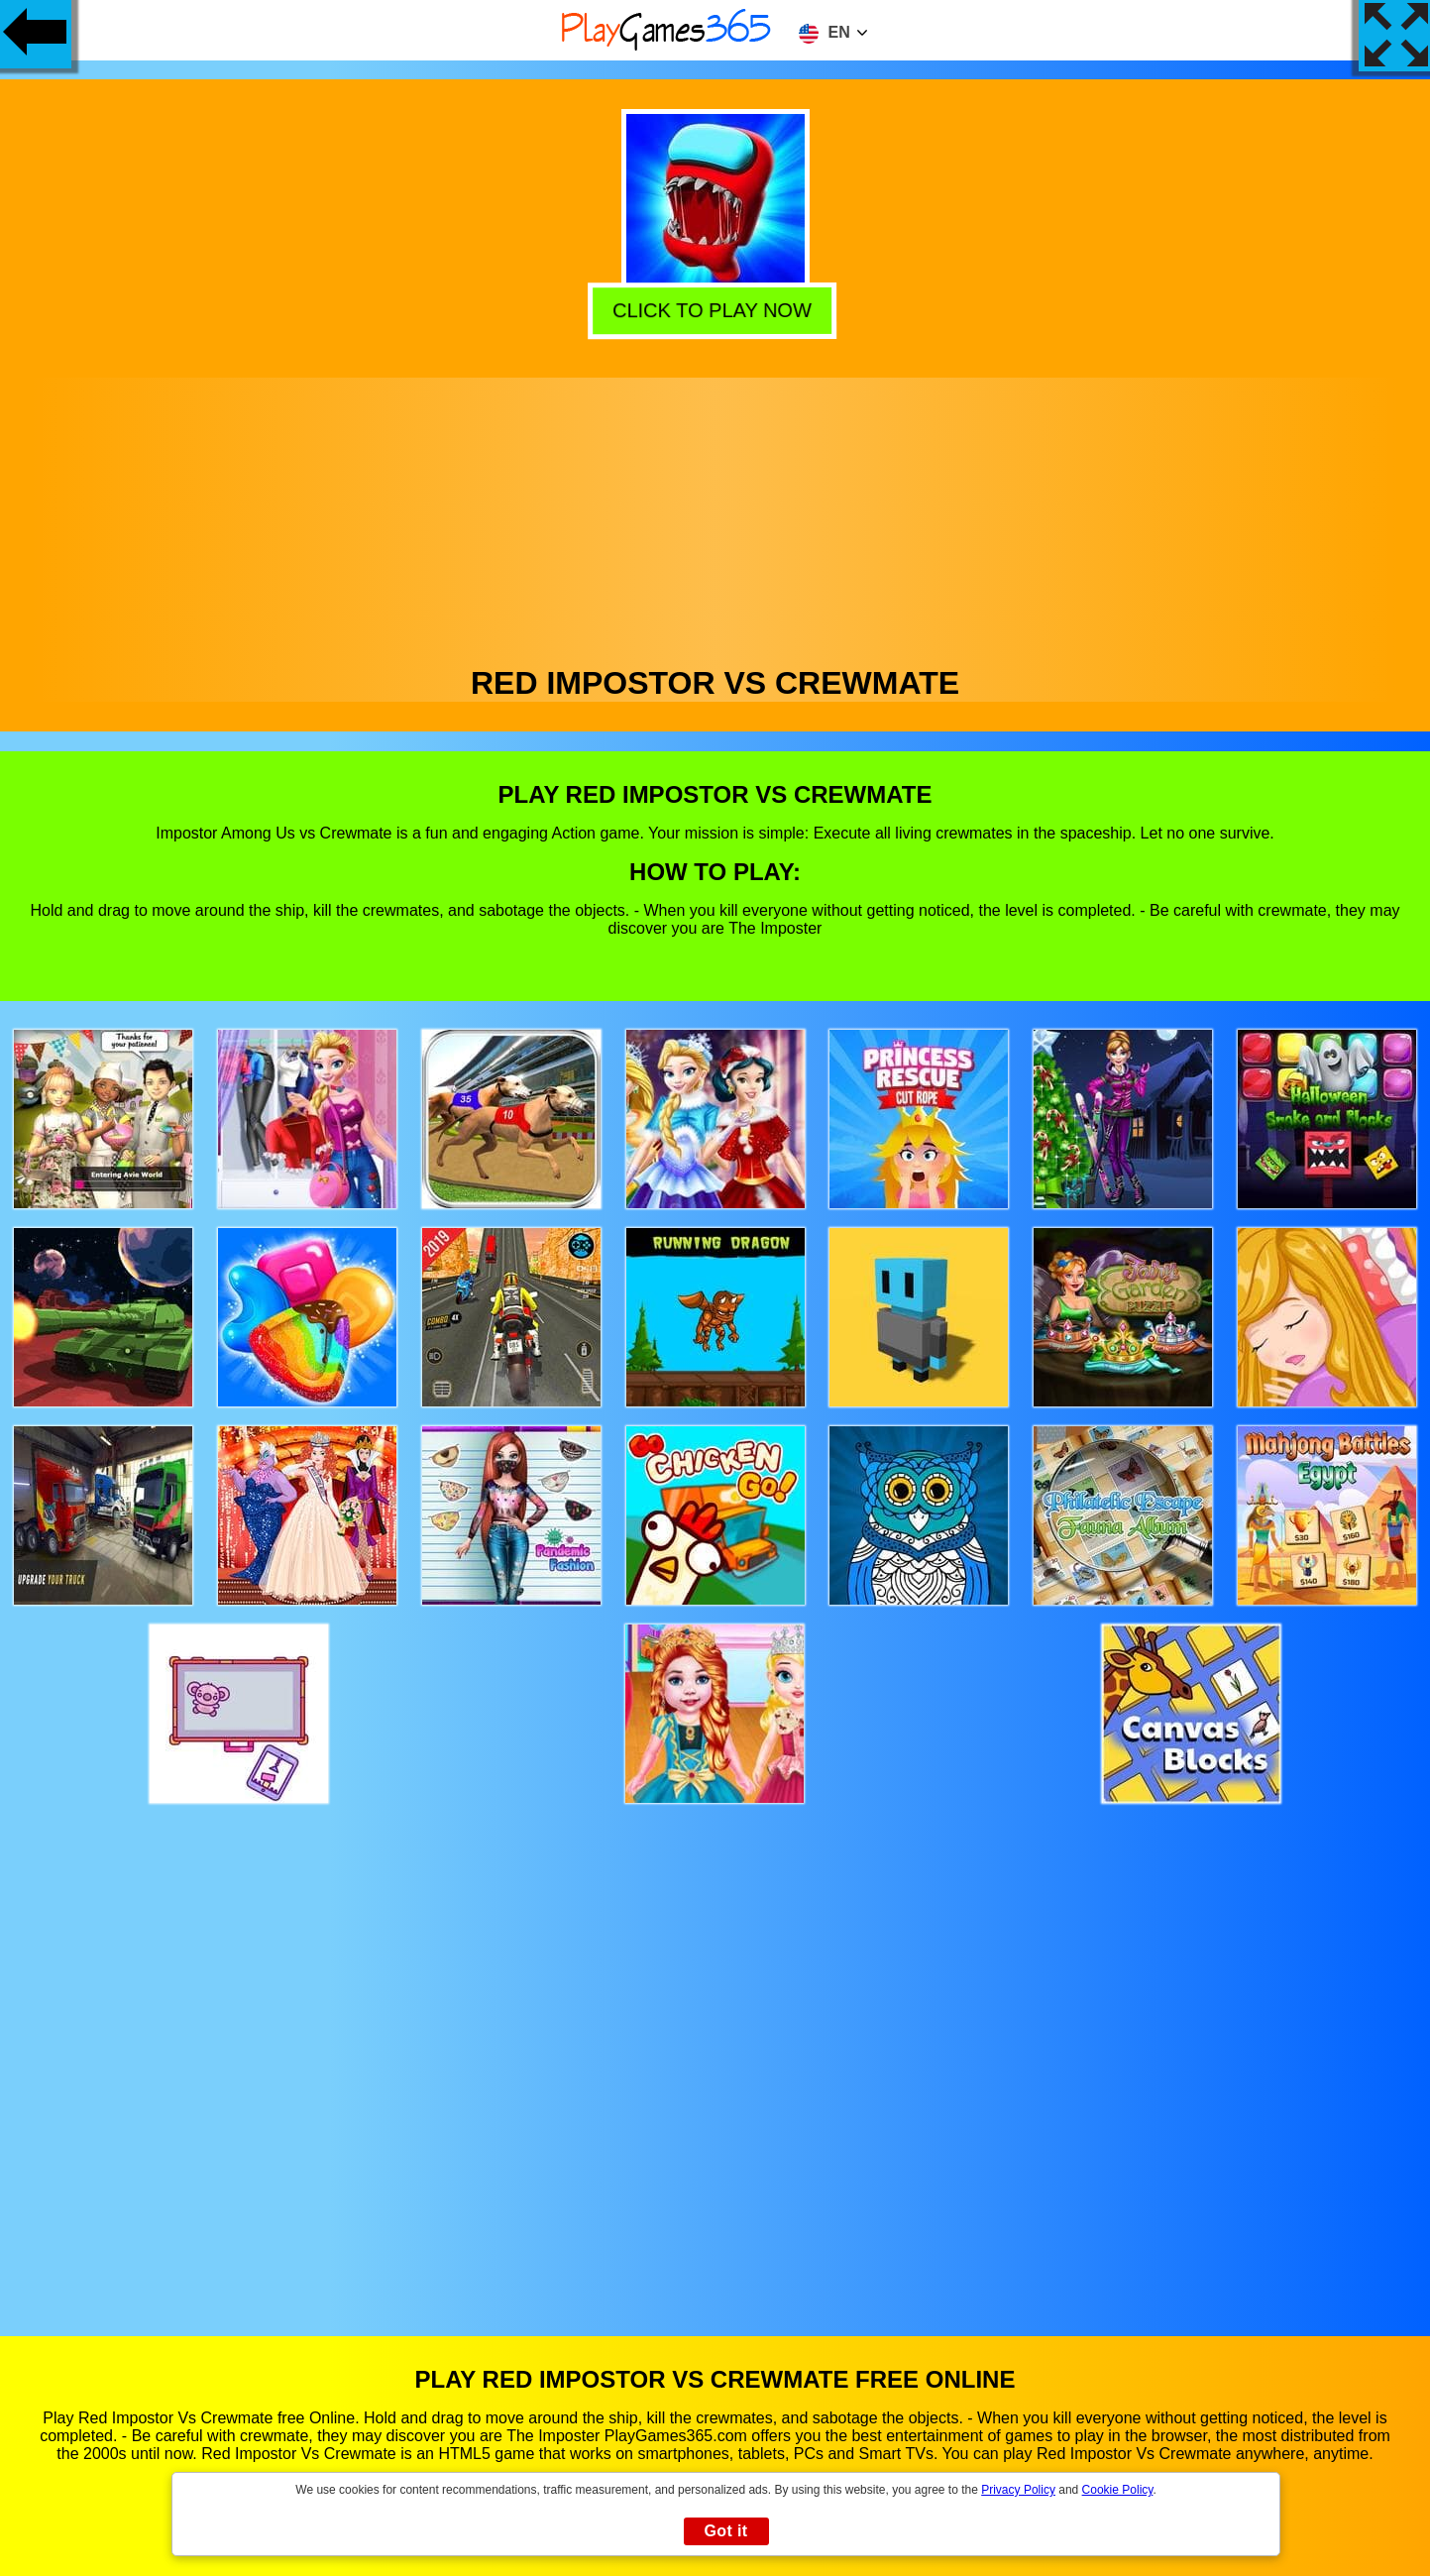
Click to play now (716, 308)
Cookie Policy (1118, 2490)
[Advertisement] (715, 516)
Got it (725, 2530)
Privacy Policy (1018, 2490)
